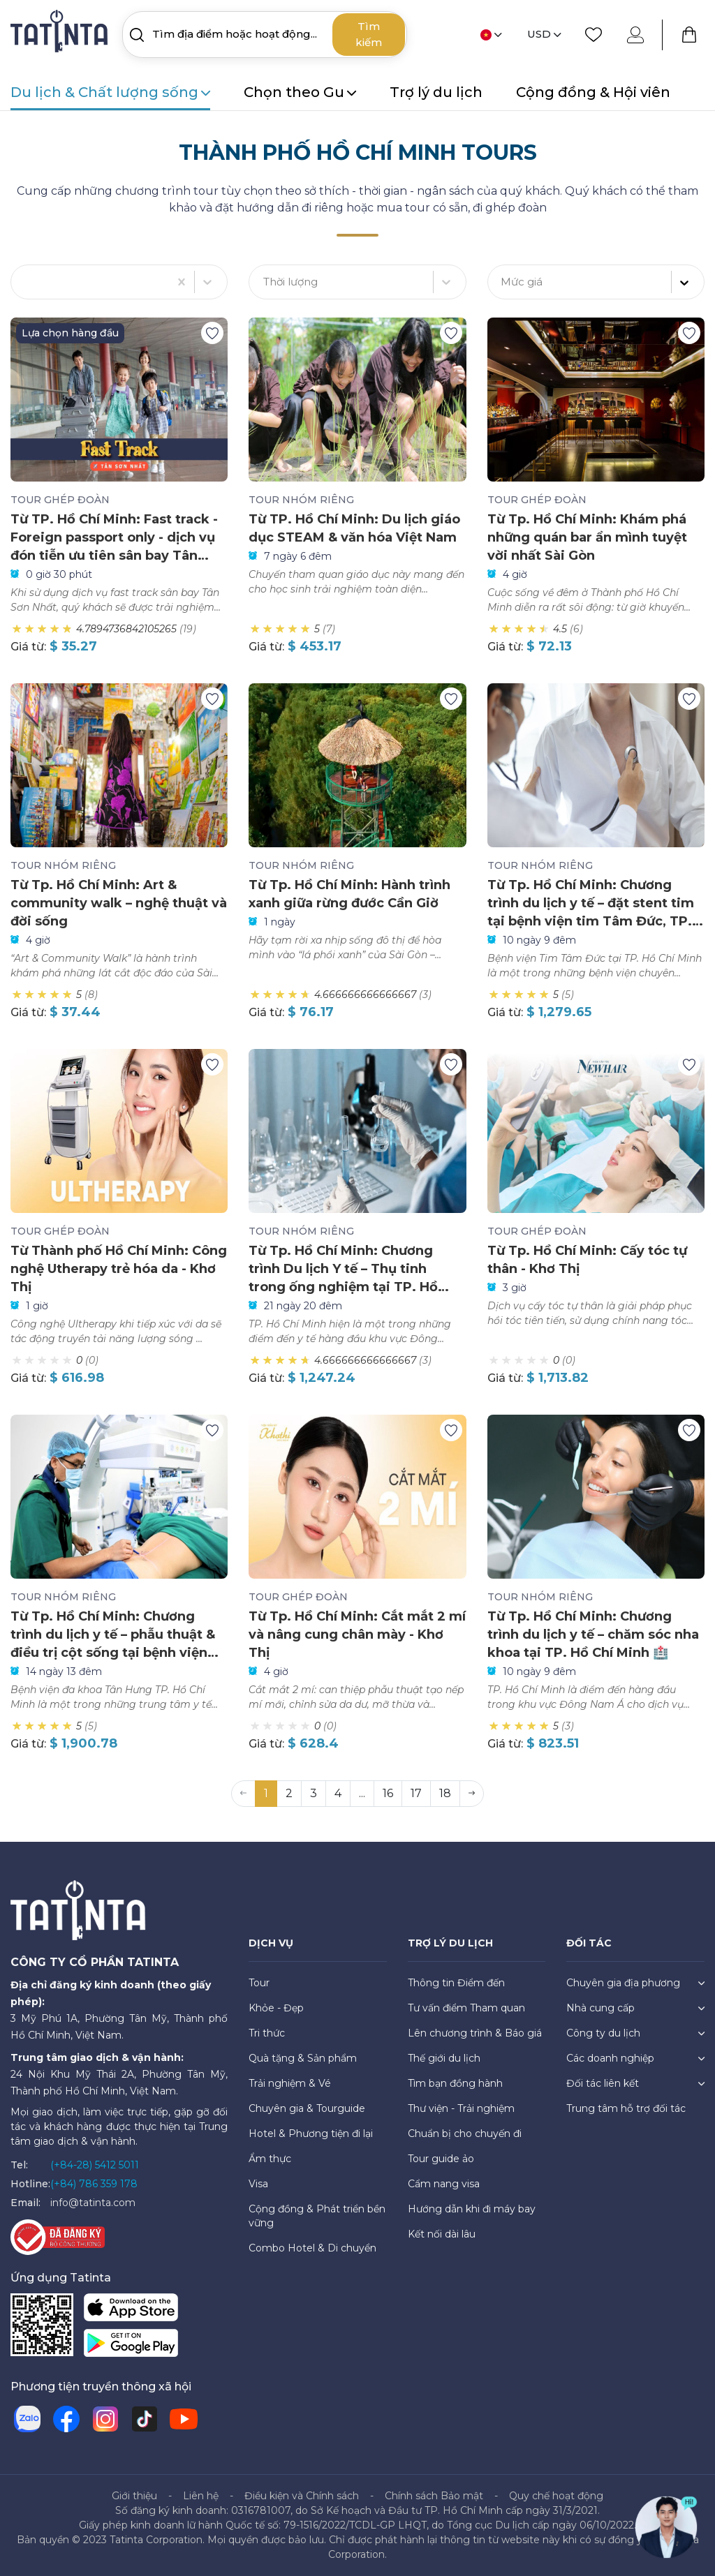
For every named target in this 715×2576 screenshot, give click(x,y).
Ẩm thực (270, 2158)
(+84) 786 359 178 (94, 2183)
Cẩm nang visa (444, 2183)
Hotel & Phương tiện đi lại (311, 2133)
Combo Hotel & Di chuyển (312, 2248)
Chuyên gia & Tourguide (307, 2108)
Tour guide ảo (441, 2158)
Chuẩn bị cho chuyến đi (465, 2133)
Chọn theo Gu (300, 92)
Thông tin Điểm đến (456, 1982)
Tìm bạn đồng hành (455, 2083)
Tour (259, 1982)
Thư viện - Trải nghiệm (461, 2108)
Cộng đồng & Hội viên (593, 92)
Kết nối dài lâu (442, 2234)
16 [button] (388, 1793)
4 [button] (337, 1793)
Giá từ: (28, 646)
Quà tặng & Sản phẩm (303, 2058)
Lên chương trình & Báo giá (475, 2033)
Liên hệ (201, 2495)
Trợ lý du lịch (436, 92)
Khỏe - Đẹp (276, 2008)
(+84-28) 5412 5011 (94, 2165)
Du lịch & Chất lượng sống (110, 92)
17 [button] (416, 1793)
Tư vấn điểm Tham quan (466, 2008)
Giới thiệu (134, 2495)
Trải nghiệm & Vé (290, 2083)
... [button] (362, 1793)
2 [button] (289, 1793)
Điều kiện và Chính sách (301, 2495)
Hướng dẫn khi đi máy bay (472, 2209)
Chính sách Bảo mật (434, 2495)
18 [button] (445, 1793)
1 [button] (266, 1793)
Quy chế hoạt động (556, 2495)
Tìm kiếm (368, 34)
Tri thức (267, 2033)
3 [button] (313, 1793)
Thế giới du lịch (444, 2058)
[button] (471, 1793)
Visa (258, 2183)
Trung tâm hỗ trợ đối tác (626, 2108)
